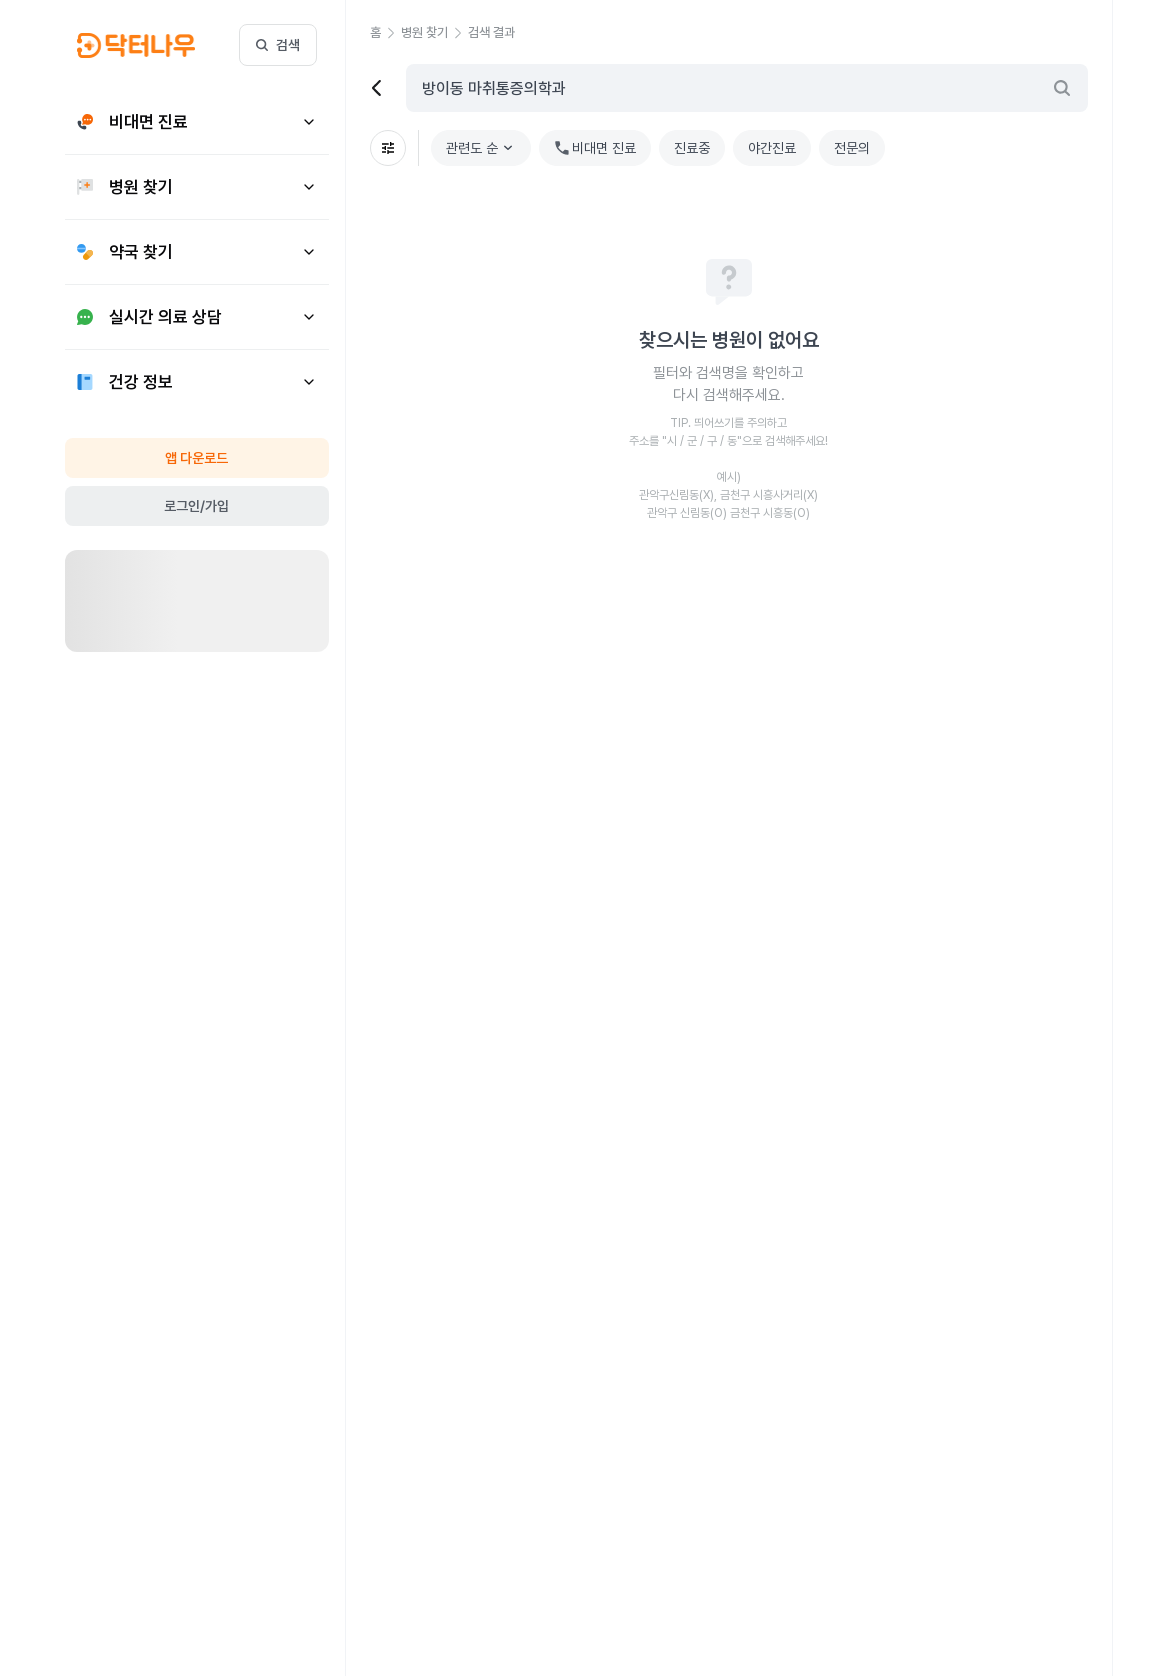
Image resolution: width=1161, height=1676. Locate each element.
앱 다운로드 (196, 458)
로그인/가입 (196, 506)
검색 (278, 45)
